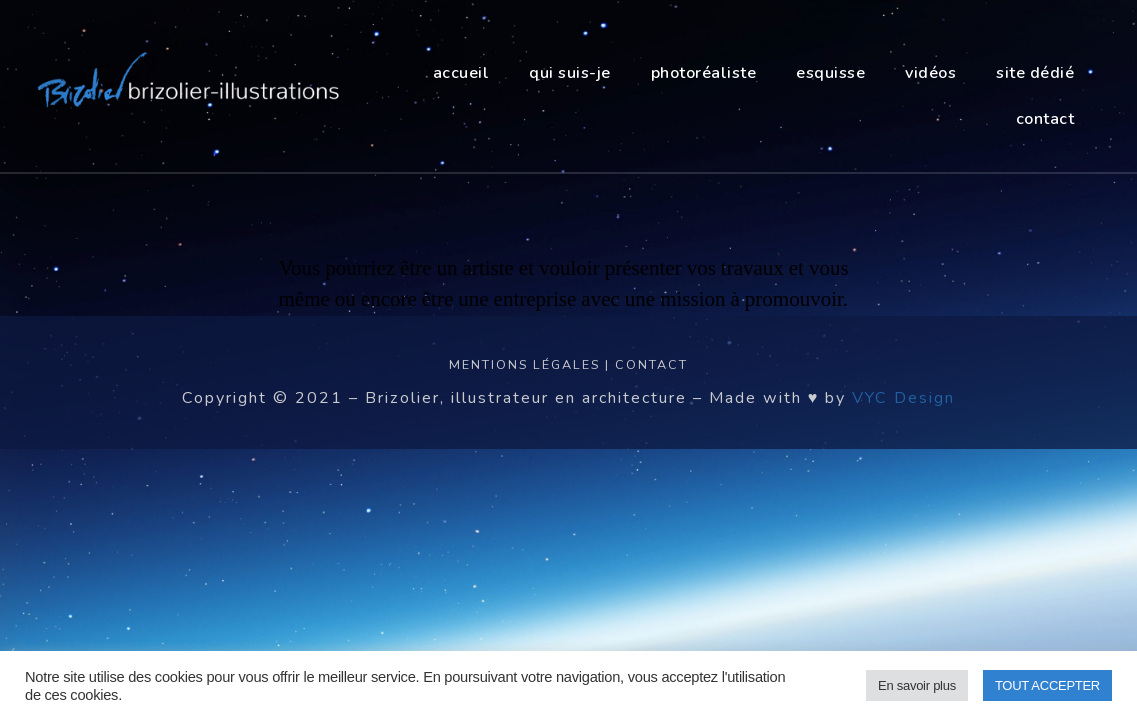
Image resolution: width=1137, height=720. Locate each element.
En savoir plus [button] (917, 685)
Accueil (461, 73)
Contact (651, 364)
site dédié (1035, 73)
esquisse (830, 73)
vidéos (930, 73)
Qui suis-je (570, 73)
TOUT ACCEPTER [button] (1047, 685)
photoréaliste (704, 73)
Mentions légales (524, 364)
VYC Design (903, 398)
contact (1045, 119)
